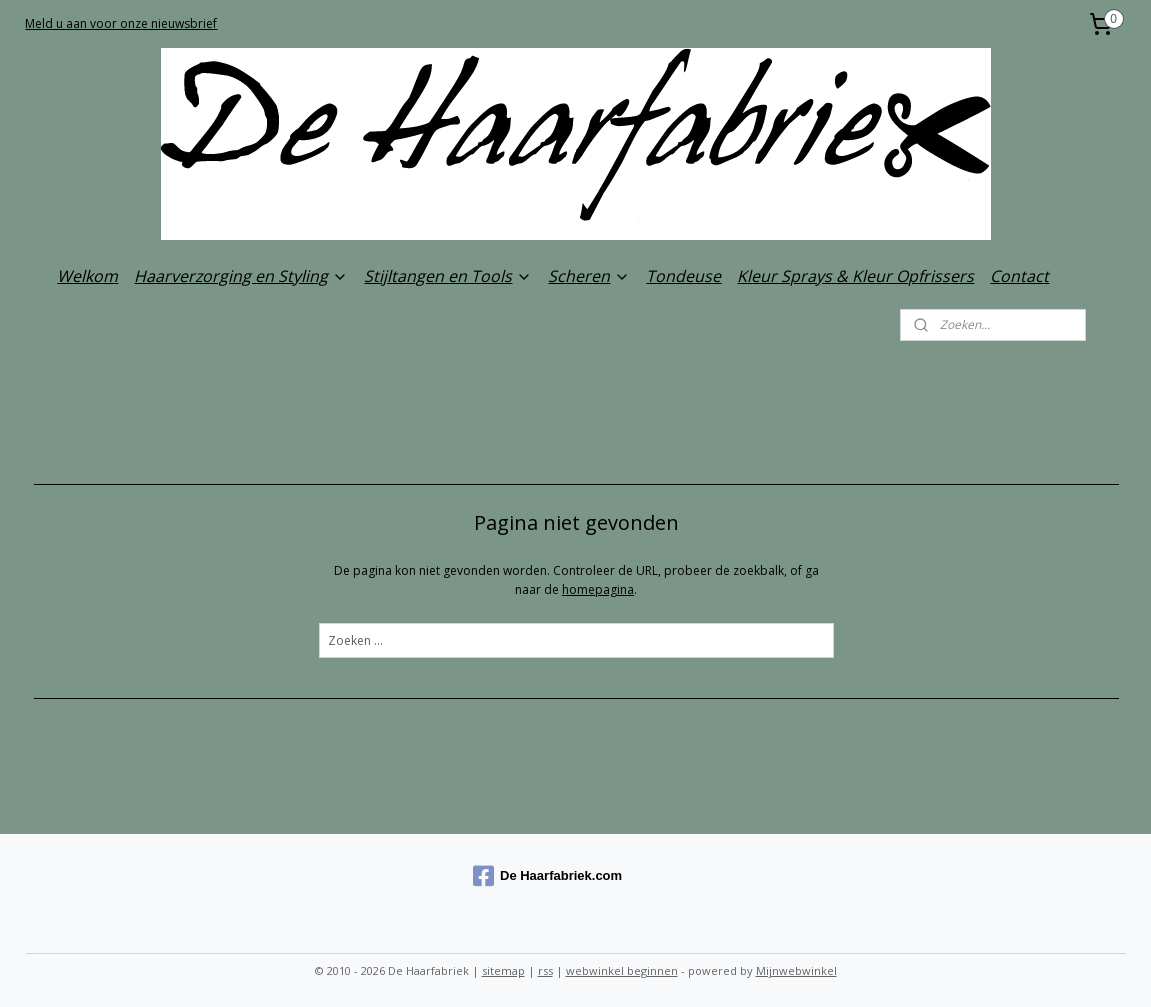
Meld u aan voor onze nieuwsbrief (121, 23)
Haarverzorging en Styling (241, 276)
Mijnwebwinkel (796, 970)
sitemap (503, 970)
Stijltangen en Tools (448, 276)
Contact (1019, 276)
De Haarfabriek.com (547, 876)
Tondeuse (683, 276)
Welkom (87, 276)
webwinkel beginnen (622, 970)
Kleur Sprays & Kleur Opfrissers (855, 276)
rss (545, 970)
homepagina (598, 589)
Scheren (589, 276)
